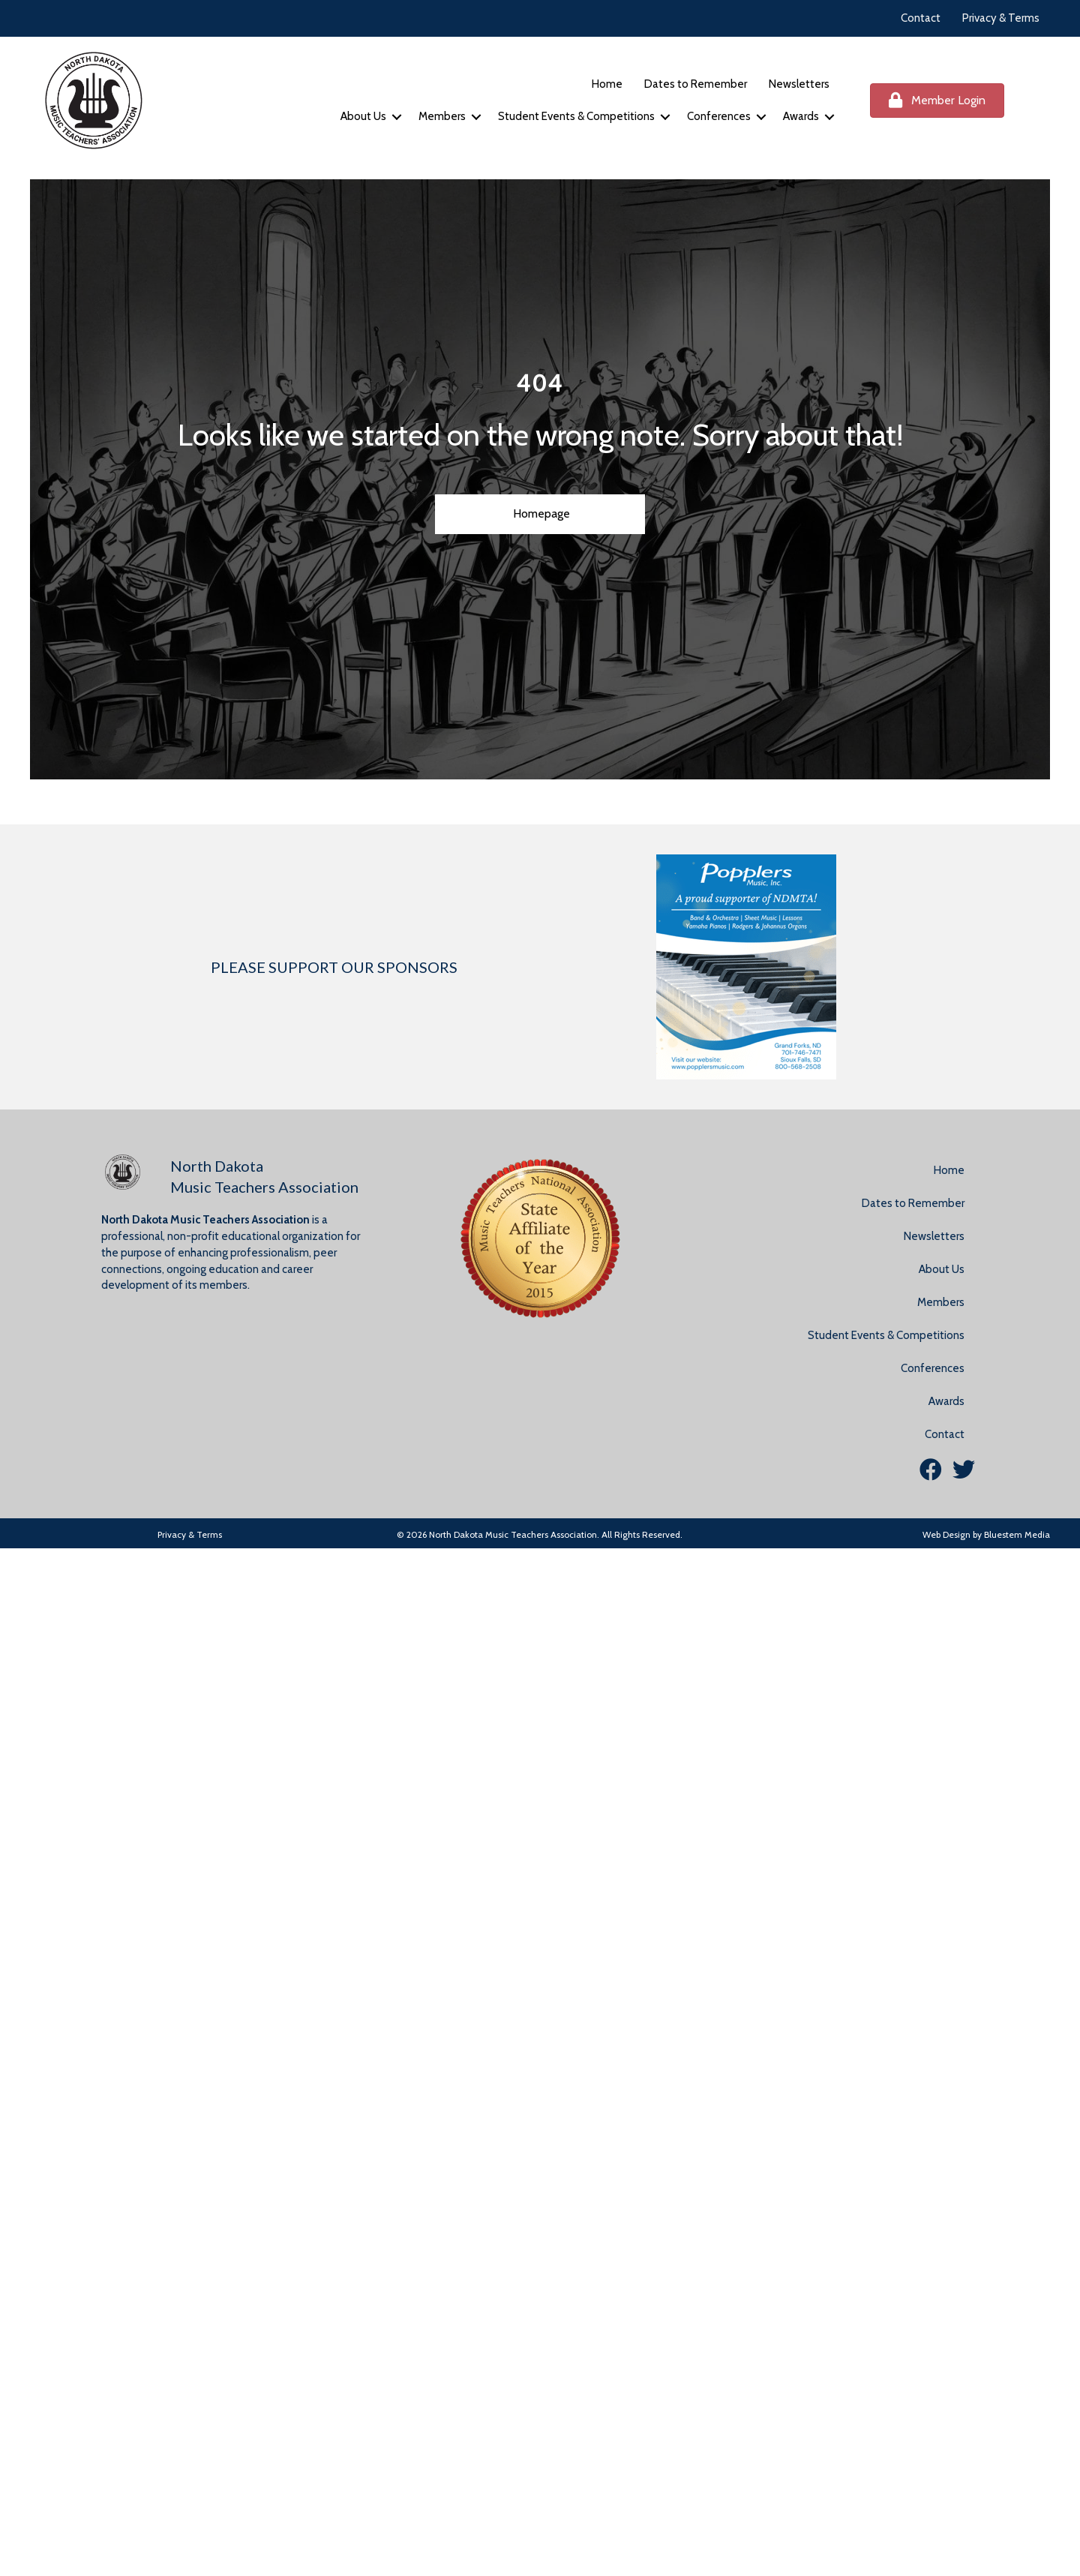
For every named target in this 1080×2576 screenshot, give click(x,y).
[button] (396, 117)
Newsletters (799, 84)
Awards (801, 116)
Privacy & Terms (1001, 18)
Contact (920, 18)
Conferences (719, 116)
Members (442, 116)
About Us (363, 116)
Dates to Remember (695, 84)
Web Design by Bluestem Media (986, 1534)
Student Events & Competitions (576, 116)
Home (607, 84)
